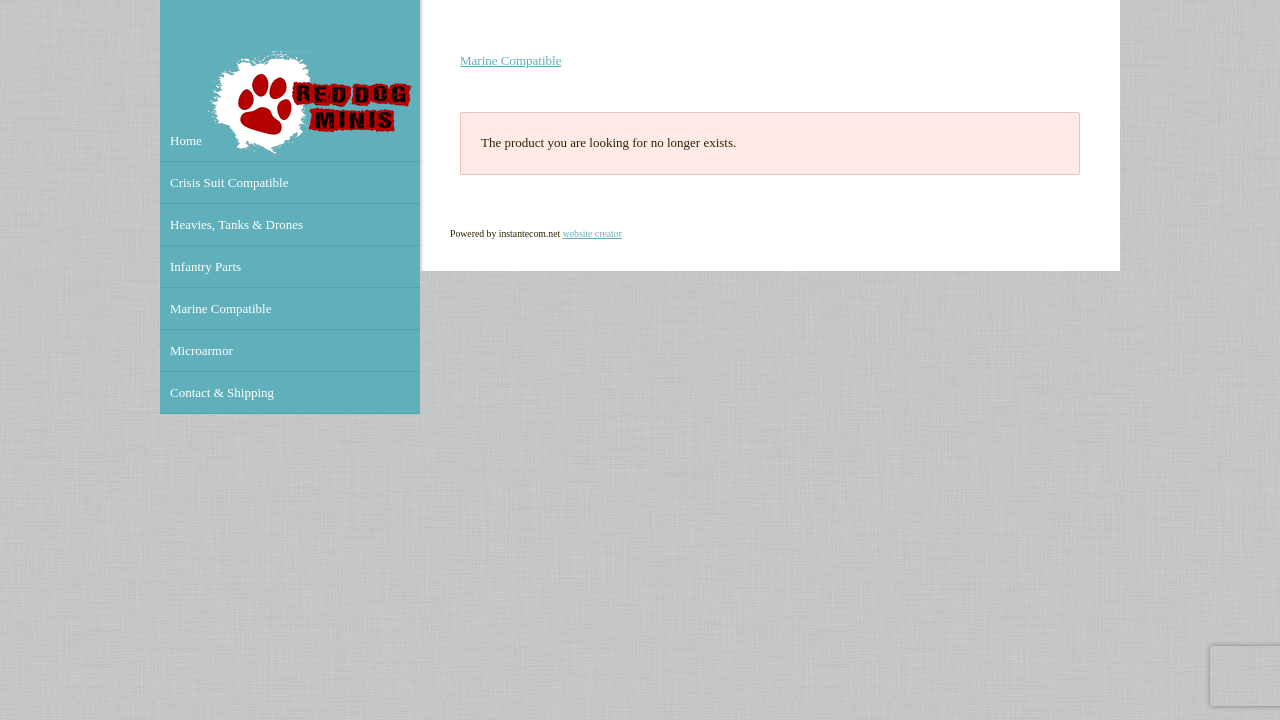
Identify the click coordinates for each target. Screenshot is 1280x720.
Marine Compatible (510, 60)
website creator (592, 233)
